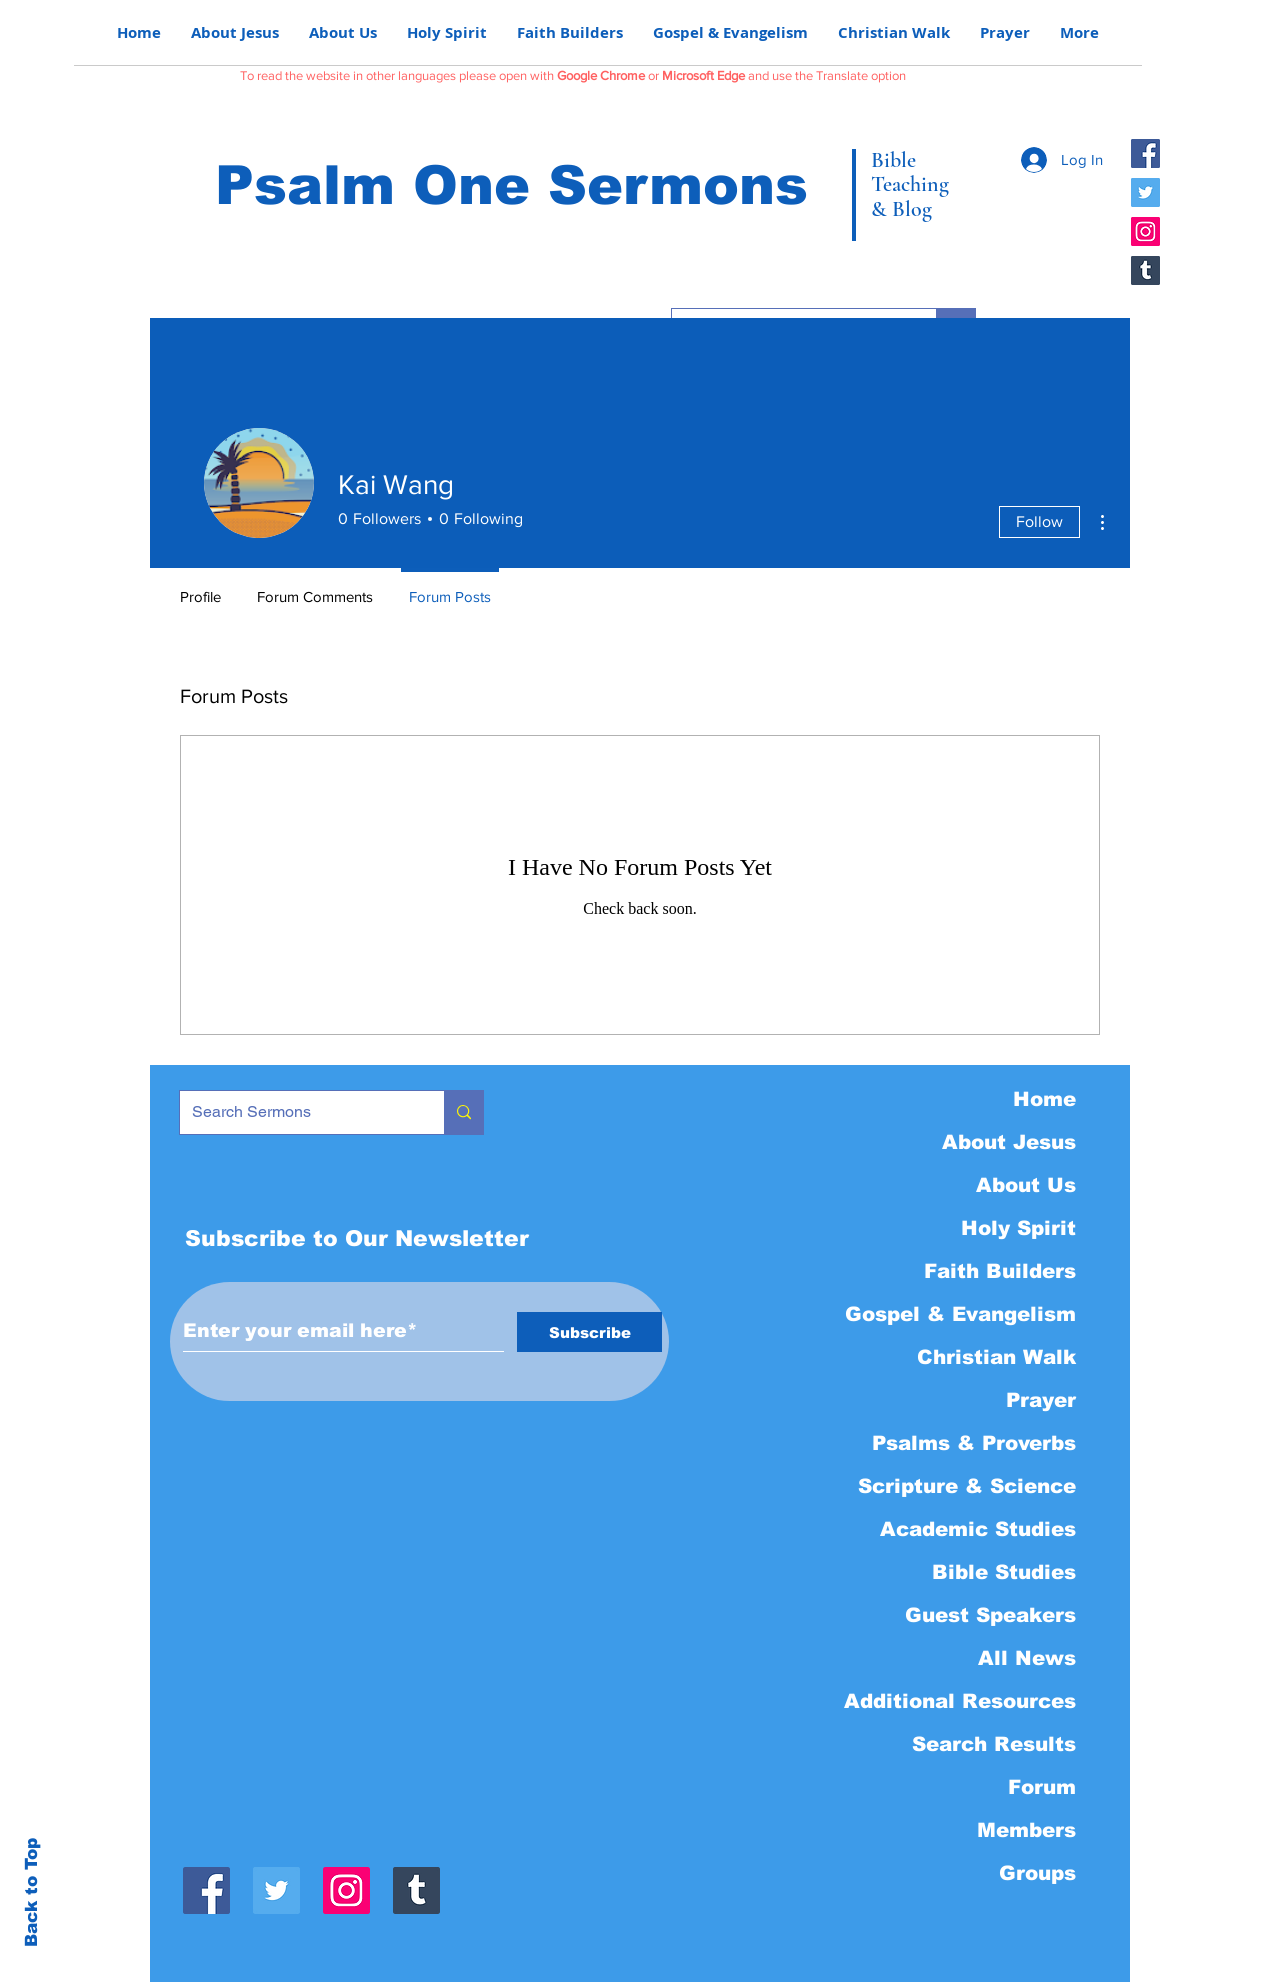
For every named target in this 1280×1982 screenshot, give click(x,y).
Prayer (1041, 1400)
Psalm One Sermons (511, 185)
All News (1027, 1658)
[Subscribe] (589, 1332)
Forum (1042, 1787)
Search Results (994, 1744)
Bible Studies (1004, 1572)
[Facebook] (1145, 153)
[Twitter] (1145, 192)
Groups (1037, 1873)
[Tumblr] (1145, 270)
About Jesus (1009, 1142)
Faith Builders (1000, 1271)
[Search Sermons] (297, 1112)
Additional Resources (960, 1701)
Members (1026, 1830)
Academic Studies (978, 1529)
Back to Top (31, 1892)
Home (1044, 1099)
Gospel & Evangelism (960, 1314)
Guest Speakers (990, 1615)
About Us (1026, 1185)
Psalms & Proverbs (974, 1443)
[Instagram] (1145, 231)
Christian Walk (996, 1357)
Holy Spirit (1018, 1228)
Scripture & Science (967, 1486)
